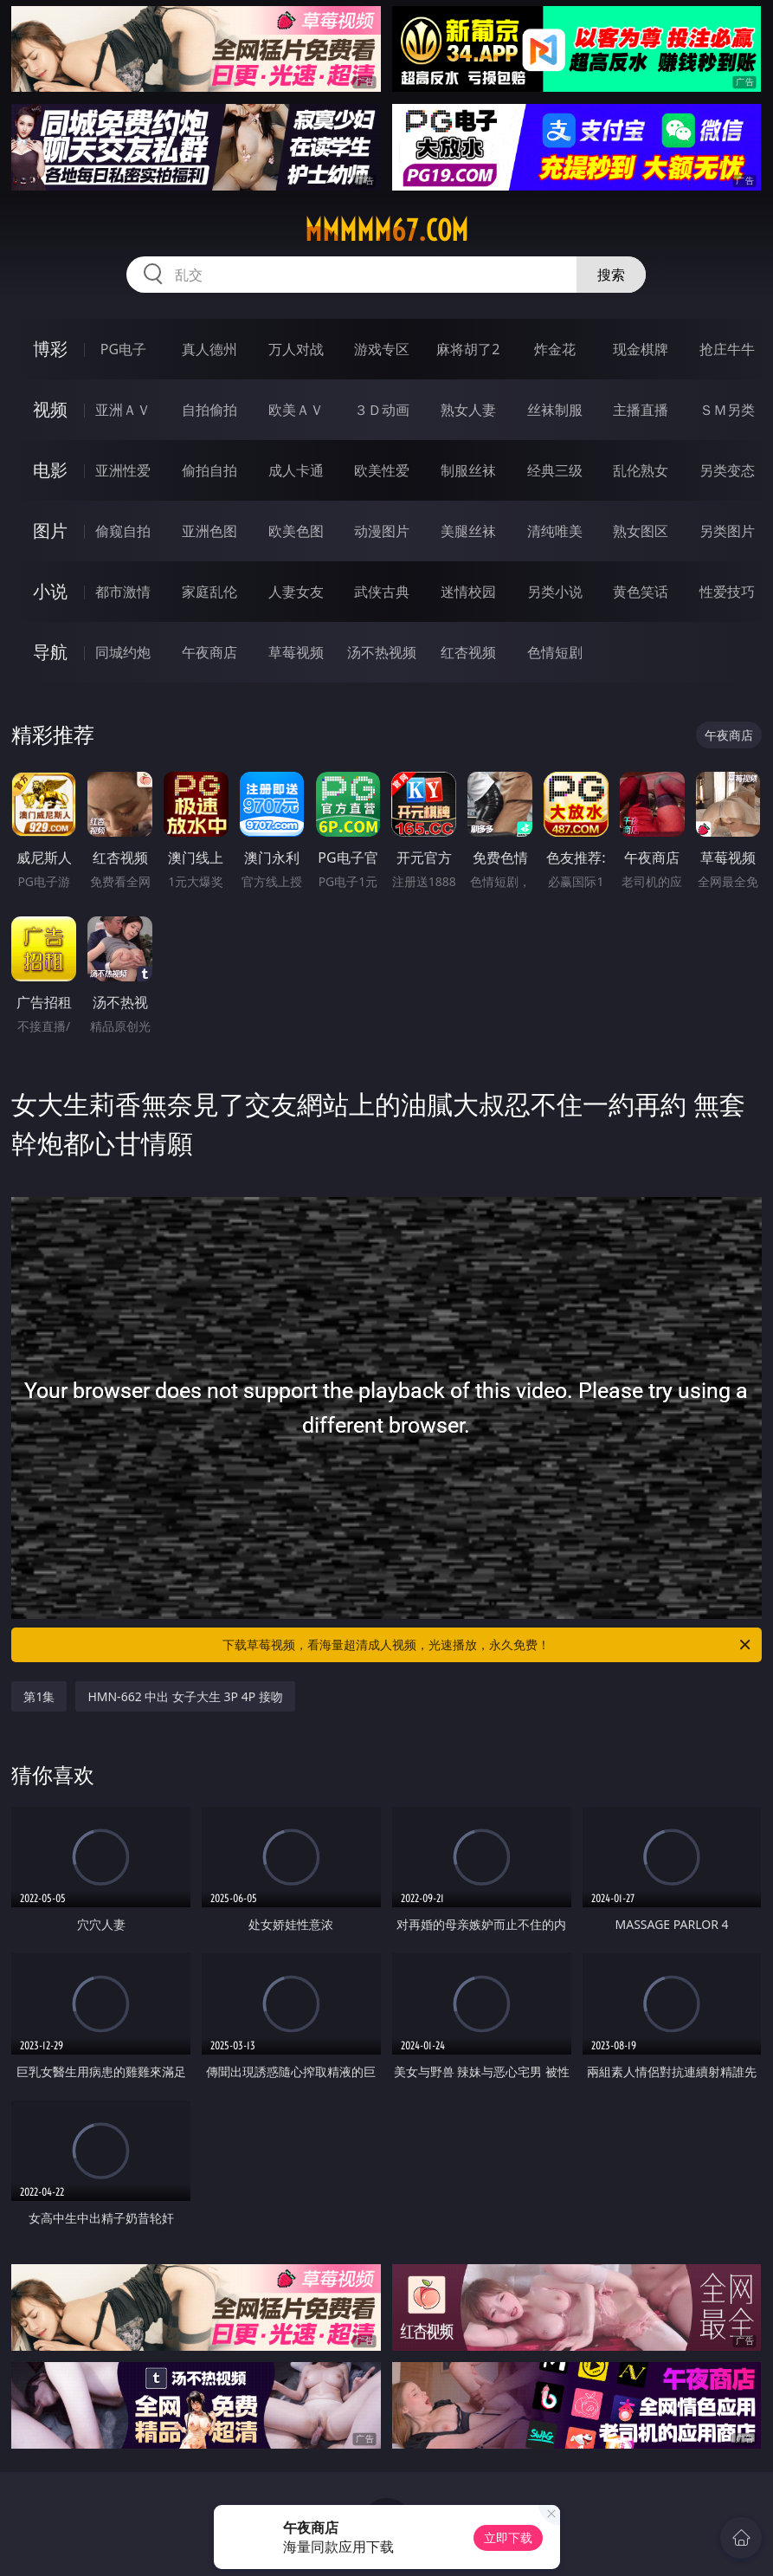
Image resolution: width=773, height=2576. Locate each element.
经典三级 (555, 470)
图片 (50, 530)
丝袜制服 (555, 409)
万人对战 (296, 349)
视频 (50, 409)
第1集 (39, 1696)
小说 (50, 591)
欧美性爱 (381, 470)
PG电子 (123, 349)
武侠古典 (381, 591)
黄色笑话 (640, 591)
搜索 (611, 274)
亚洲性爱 (123, 470)
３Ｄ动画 (381, 409)
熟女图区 (640, 530)
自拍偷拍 (209, 409)
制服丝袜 (468, 470)
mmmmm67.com (386, 230)
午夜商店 (209, 652)
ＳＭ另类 (727, 409)
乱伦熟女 (640, 470)
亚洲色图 (209, 530)
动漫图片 (381, 530)
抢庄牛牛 (727, 349)
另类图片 (727, 530)
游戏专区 (381, 349)
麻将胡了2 (467, 349)
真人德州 (209, 349)
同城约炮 (123, 652)
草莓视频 (296, 652)
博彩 (50, 348)
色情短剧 (555, 652)
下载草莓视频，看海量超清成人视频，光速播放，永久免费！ (487, 1644)
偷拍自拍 (209, 470)
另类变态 (727, 470)
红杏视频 (468, 652)
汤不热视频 (381, 652)
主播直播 (640, 409)
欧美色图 (296, 530)
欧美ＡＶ (296, 409)
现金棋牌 (640, 349)
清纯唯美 (555, 530)
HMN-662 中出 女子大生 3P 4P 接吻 (184, 1696)
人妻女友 (296, 591)
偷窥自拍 (123, 530)
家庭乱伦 (209, 591)
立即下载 (508, 2537)
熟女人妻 (468, 409)
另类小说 (555, 591)
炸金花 (555, 349)
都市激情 (123, 591)
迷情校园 (468, 591)
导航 (50, 651)
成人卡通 (296, 470)
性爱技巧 (727, 591)
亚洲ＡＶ (123, 409)
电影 (50, 470)
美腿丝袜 (468, 530)
